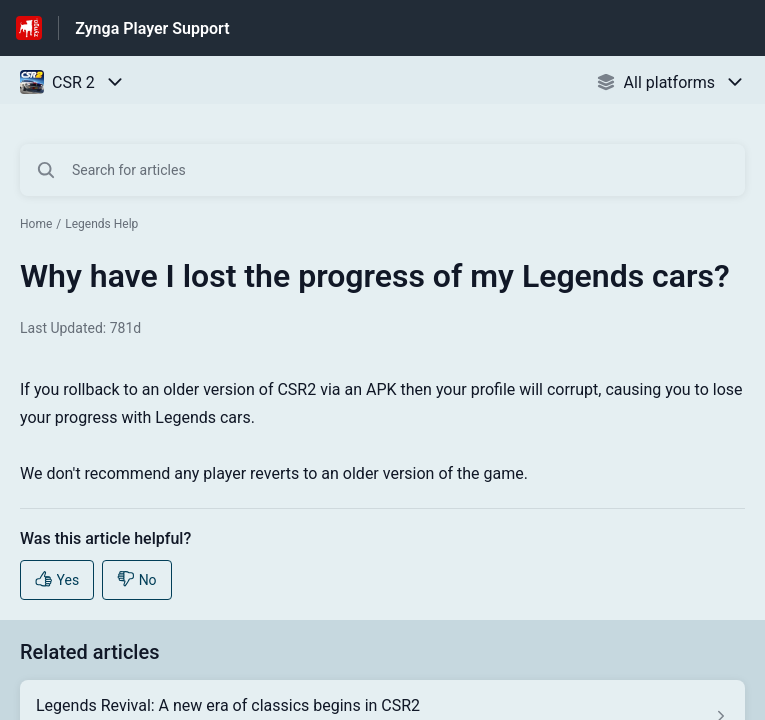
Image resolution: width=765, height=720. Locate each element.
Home (36, 224)
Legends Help (101, 224)
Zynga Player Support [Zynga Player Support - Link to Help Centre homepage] (152, 28)
